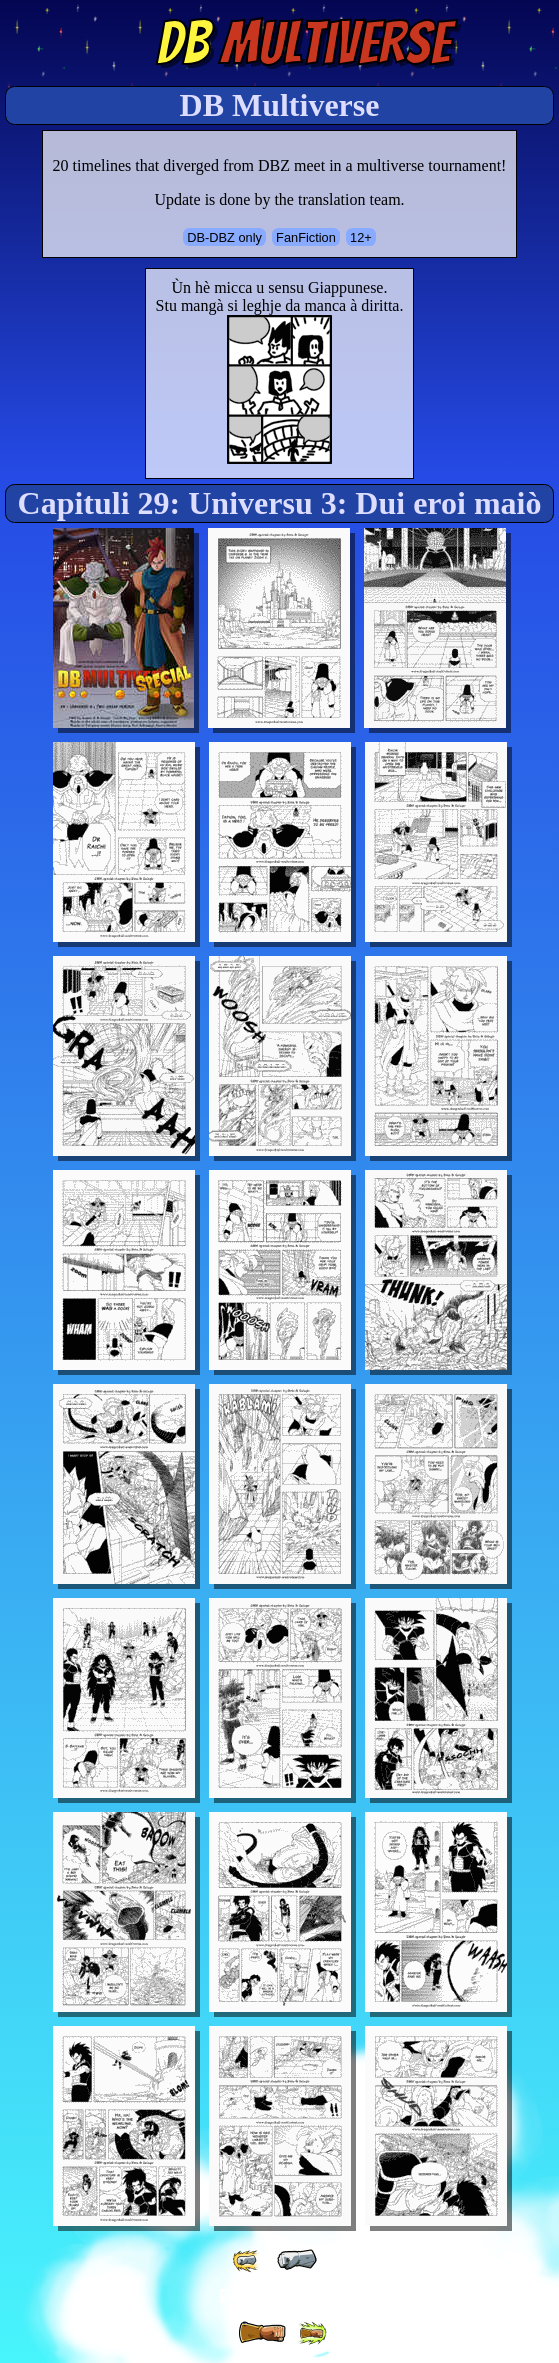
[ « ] (297, 2260)
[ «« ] (247, 2260)
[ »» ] (312, 2333)
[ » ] (262, 2333)
